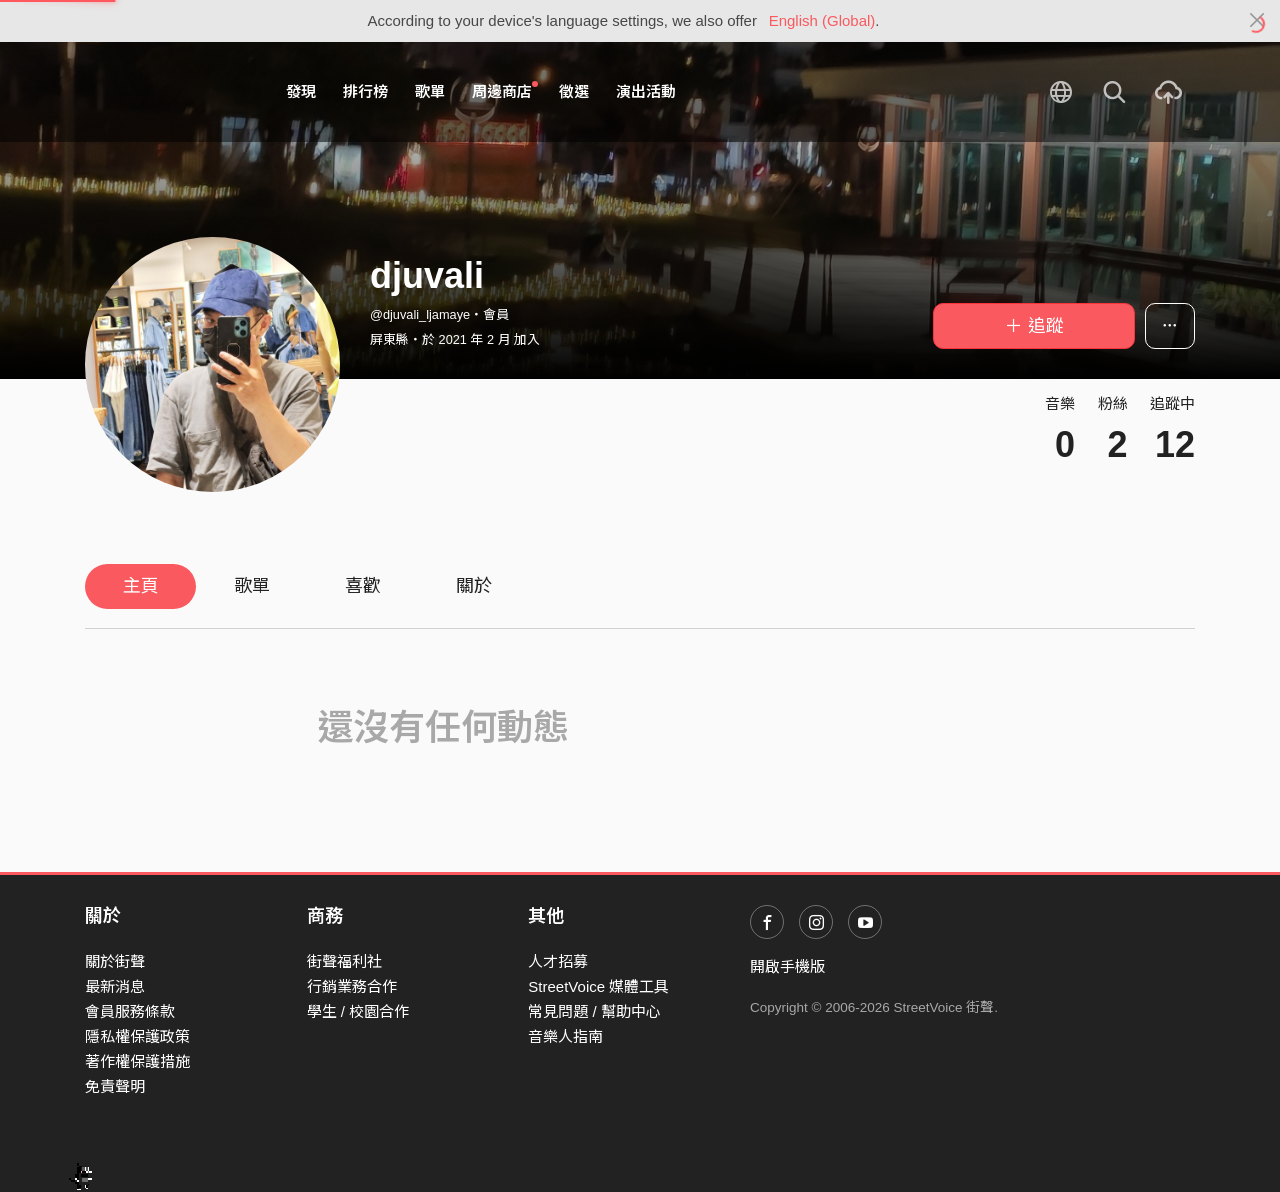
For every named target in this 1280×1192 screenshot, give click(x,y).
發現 (301, 91)
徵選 (574, 91)
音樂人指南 (565, 1036)
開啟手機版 (787, 966)
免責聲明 (115, 1086)
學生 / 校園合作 (358, 1011)
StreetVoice (167, 92)
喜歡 (363, 586)
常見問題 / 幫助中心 (594, 1011)
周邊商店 (505, 91)
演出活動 (646, 91)
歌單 (430, 91)
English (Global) (822, 20)
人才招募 (558, 961)
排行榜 (365, 91)
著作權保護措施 (137, 1061)
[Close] (1257, 21)
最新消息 (115, 986)
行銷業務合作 (352, 986)
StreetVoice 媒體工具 (598, 986)
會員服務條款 (130, 1011)
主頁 (141, 586)
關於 (474, 586)
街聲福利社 (344, 961)
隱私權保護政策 (137, 1036)
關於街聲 (115, 961)
